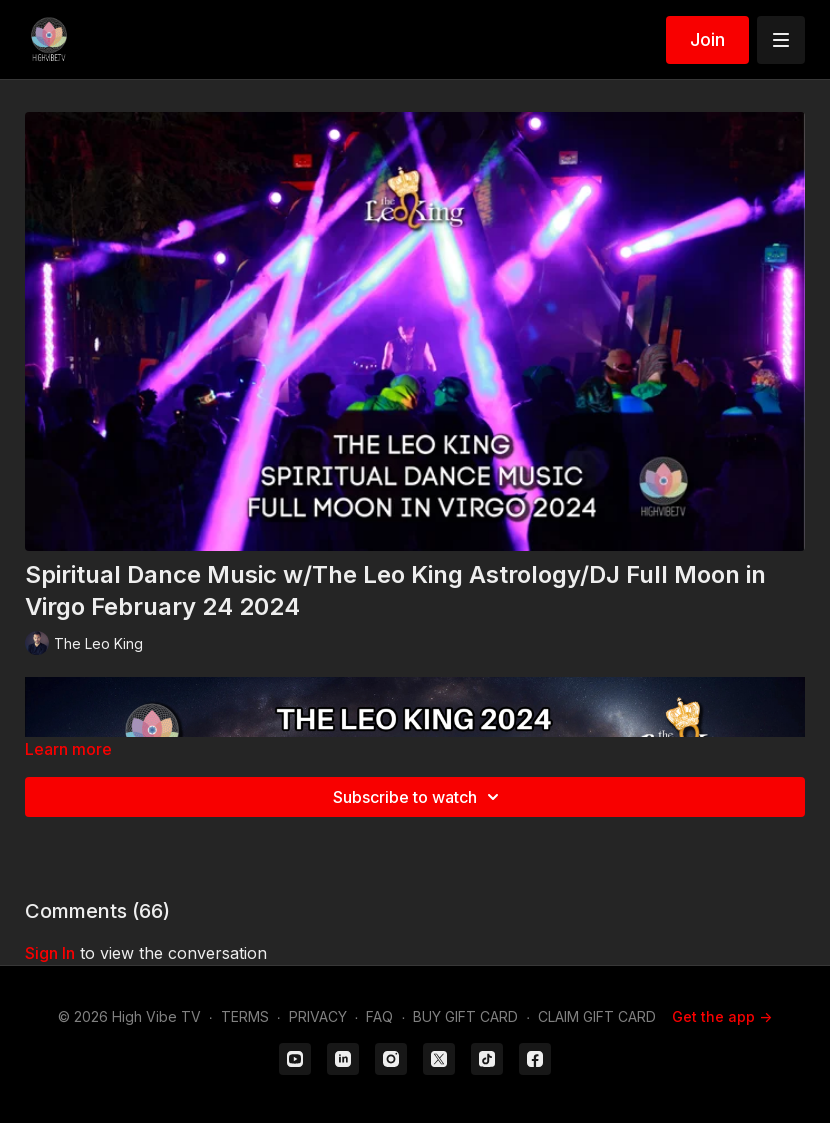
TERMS (245, 1016)
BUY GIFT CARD (465, 1016)
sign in (50, 953)
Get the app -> (722, 1016)
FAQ (379, 1016)
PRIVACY (318, 1016)
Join (707, 39)
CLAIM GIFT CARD (597, 1016)
